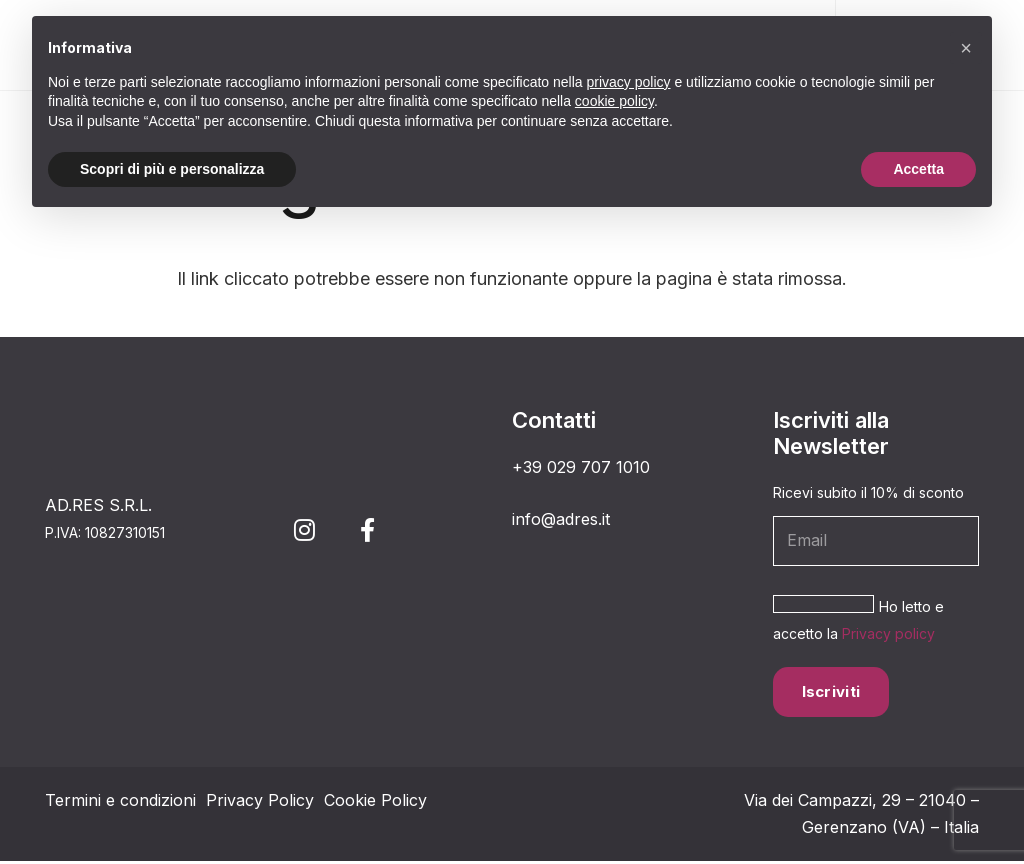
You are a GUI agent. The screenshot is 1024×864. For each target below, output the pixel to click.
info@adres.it (561, 519)
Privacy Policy (260, 803)
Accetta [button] (918, 169)
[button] (966, 48)
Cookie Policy (375, 803)
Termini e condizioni (120, 803)
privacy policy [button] (629, 82)
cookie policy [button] (614, 101)
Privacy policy (819, 636)
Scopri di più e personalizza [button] (172, 169)
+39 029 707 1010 (581, 467)
